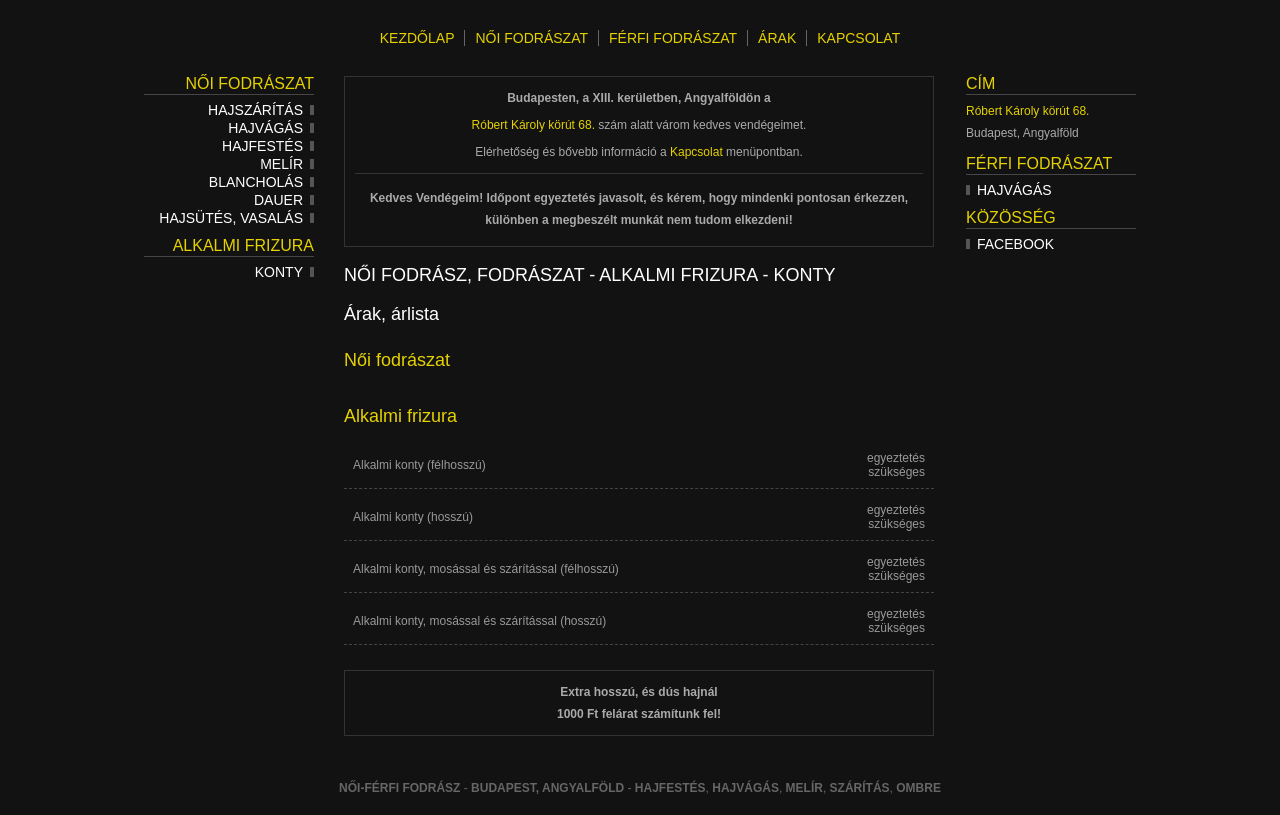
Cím (980, 83)
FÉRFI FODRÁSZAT (673, 38)
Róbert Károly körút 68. (1027, 111)
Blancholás (261, 182)
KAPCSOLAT (858, 38)
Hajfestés (268, 146)
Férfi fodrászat (1039, 163)
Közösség (1011, 217)
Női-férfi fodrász (399, 788)
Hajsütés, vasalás (236, 218)
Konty (284, 272)
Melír (287, 164)
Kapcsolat (696, 152)
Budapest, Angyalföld (547, 788)
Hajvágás (271, 128)
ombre (918, 788)
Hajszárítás (261, 110)
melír (804, 788)
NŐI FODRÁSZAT (531, 38)
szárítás (860, 788)
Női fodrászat (249, 83)
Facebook (1010, 244)
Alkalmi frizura (243, 245)
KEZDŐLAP (417, 38)
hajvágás (745, 788)
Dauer (284, 200)
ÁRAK (777, 38)
